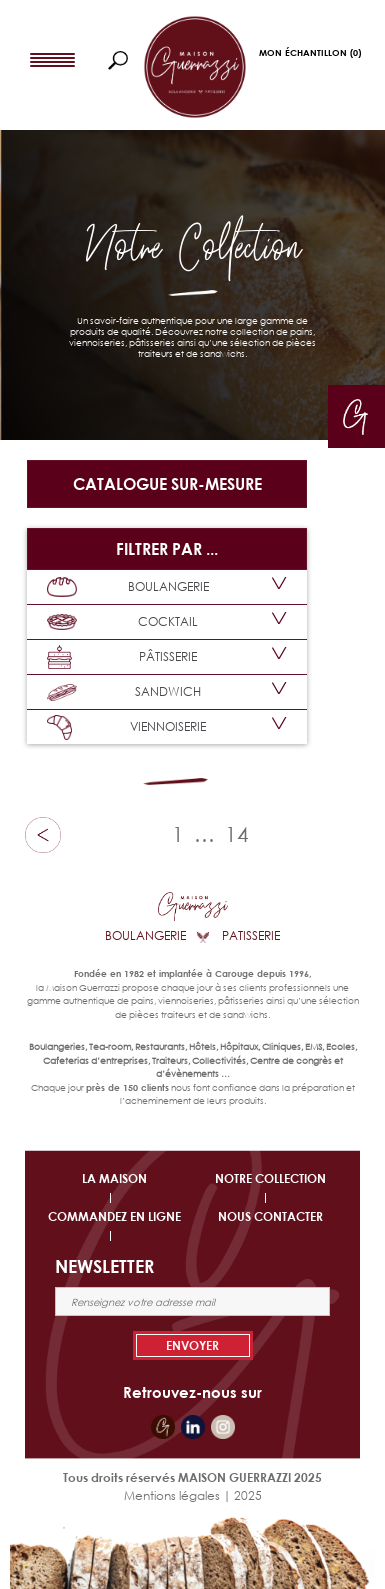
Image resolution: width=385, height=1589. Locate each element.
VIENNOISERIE (126, 727)
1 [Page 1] (178, 834)
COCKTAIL (122, 622)
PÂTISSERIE (122, 657)
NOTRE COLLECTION (270, 1178)
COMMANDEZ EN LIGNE (114, 1216)
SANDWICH (124, 692)
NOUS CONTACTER (270, 1216)
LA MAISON (114, 1178)
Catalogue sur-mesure (167, 484)
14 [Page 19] (237, 834)
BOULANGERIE (128, 587)
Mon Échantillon (310, 52)
